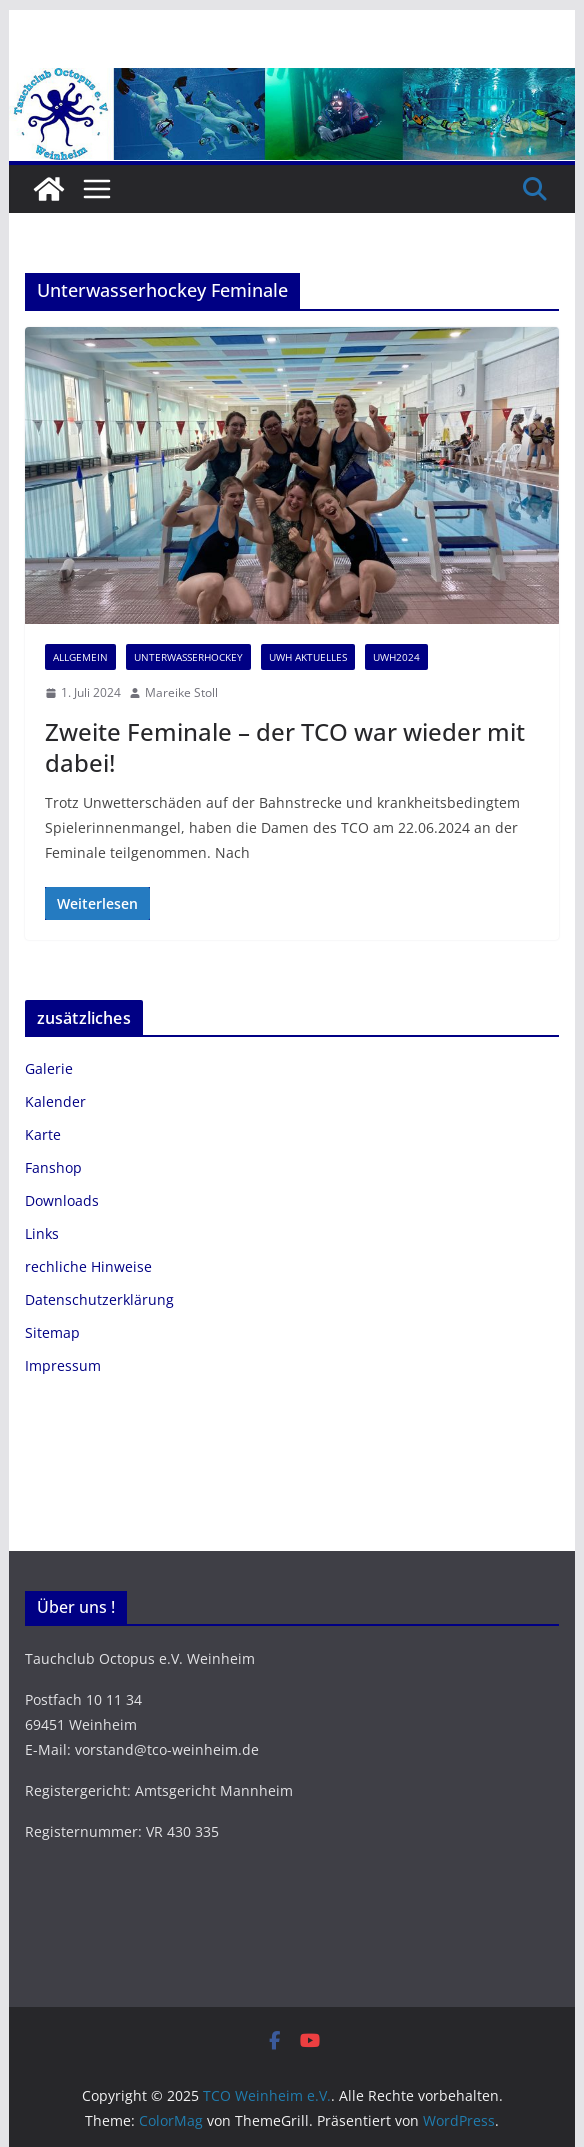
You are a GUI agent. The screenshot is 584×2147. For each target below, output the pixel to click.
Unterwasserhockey (188, 657)
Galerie (49, 1068)
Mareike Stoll (181, 692)
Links (42, 1233)
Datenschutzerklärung (99, 1299)
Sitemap (52, 1332)
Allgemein (80, 657)
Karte (43, 1134)
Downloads (62, 1200)
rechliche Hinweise (88, 1266)
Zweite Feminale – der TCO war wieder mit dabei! (285, 747)
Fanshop (53, 1167)
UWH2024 (396, 657)
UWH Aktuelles (308, 657)
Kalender (55, 1101)
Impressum (63, 1365)
